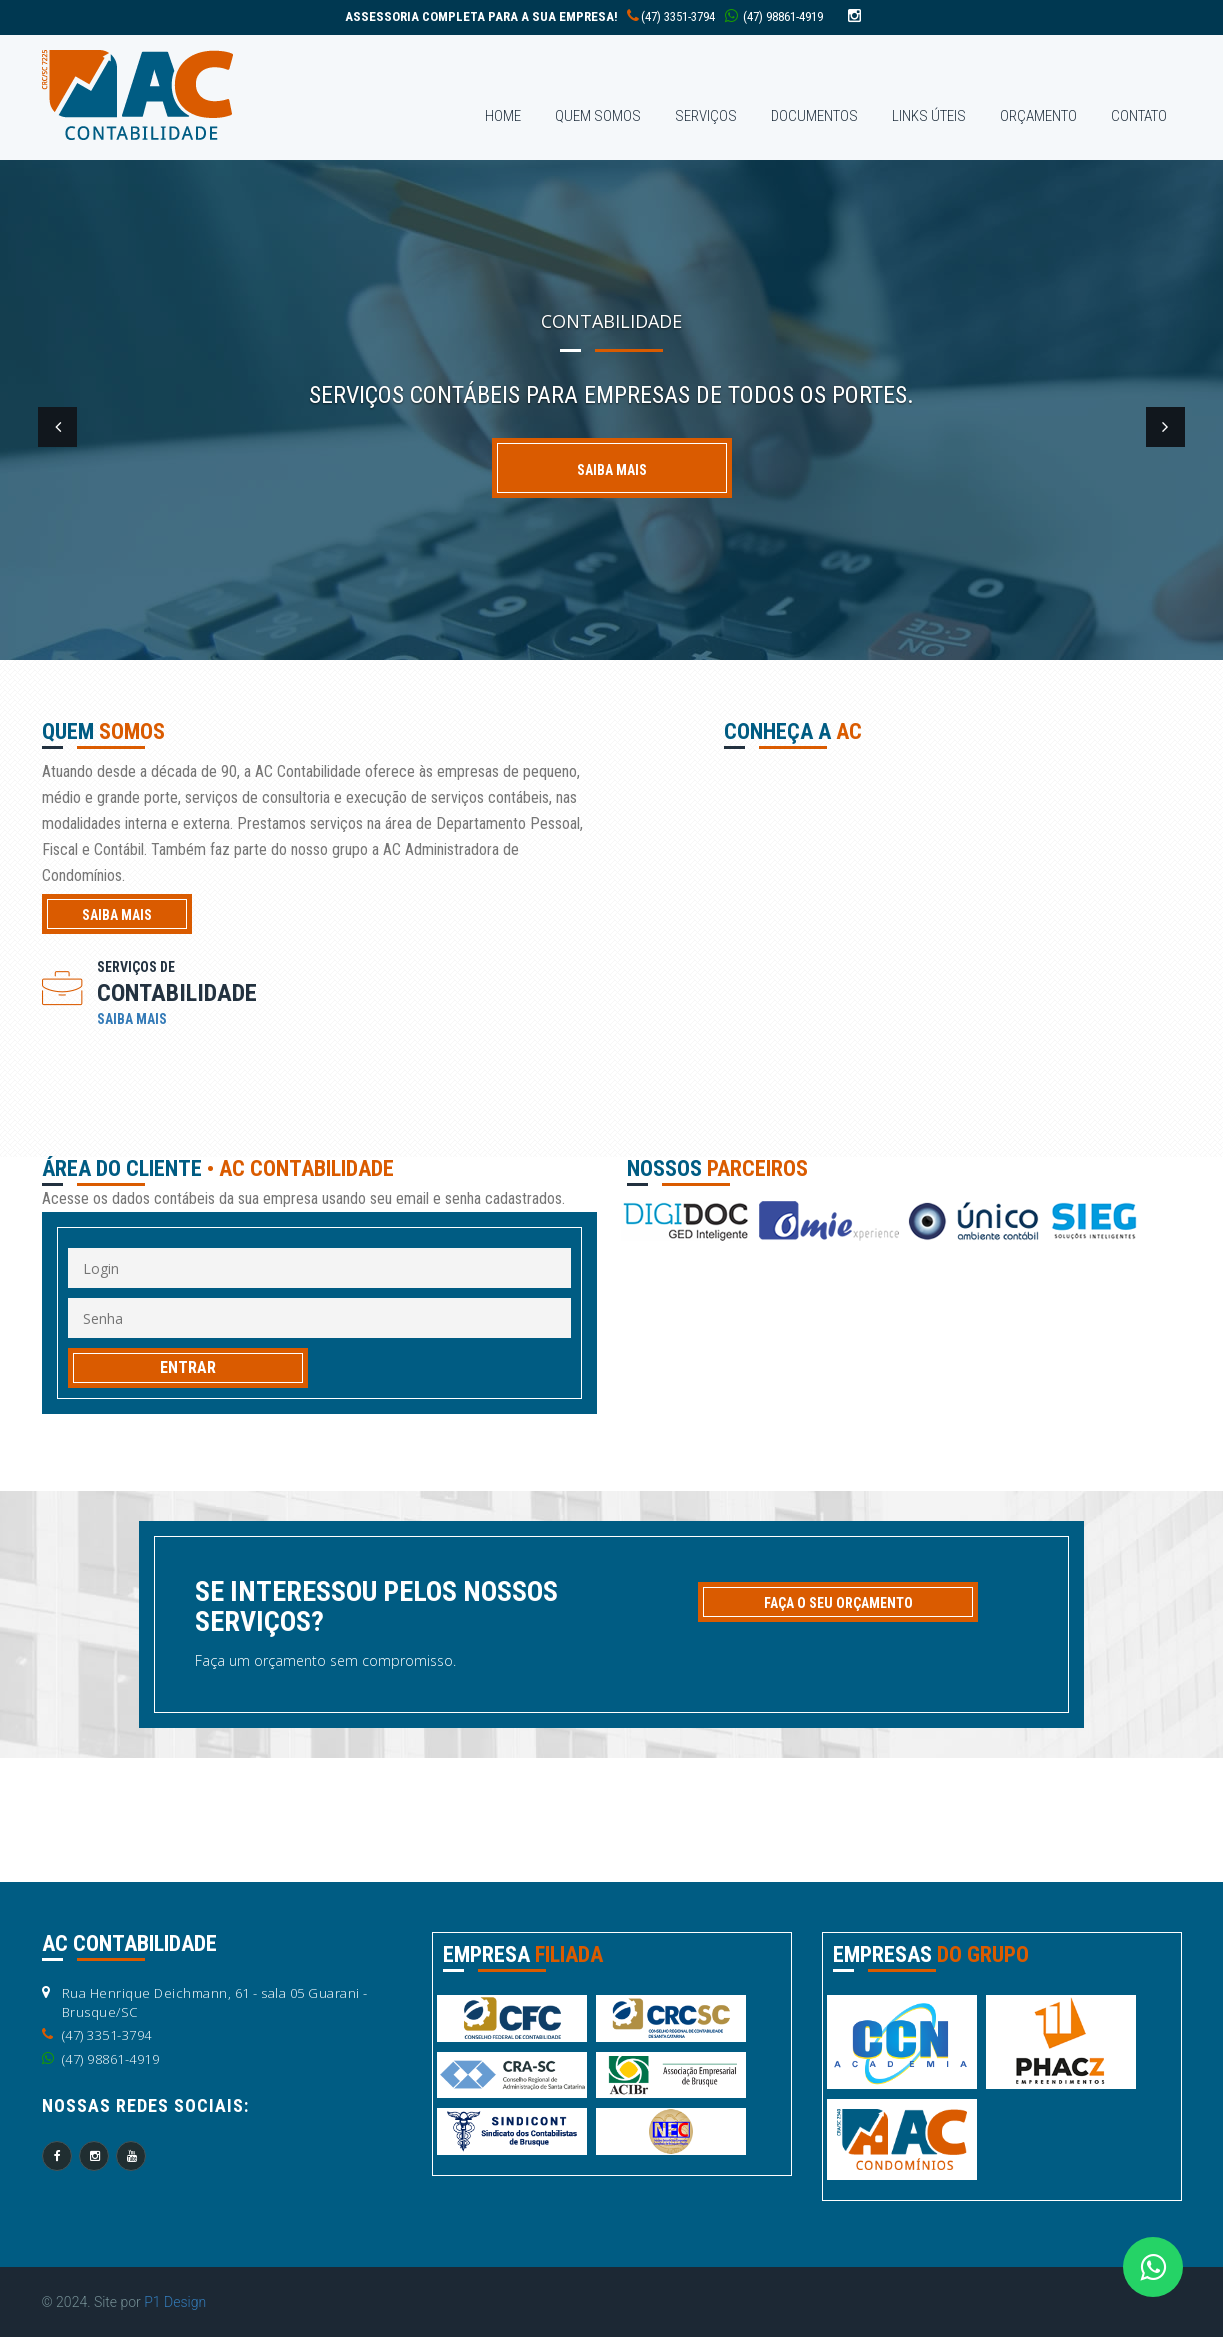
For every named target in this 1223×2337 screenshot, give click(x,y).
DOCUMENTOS (814, 116)
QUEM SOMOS (598, 116)
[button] (60, 430)
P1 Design (175, 2302)
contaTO (1139, 116)
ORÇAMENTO (1038, 116)
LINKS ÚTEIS (929, 116)
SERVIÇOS (706, 116)
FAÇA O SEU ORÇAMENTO (838, 1603)
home (503, 116)
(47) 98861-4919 (774, 16)
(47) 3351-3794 (530, 16)
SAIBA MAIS (132, 1019)
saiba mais (117, 915)
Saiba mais (612, 470)
